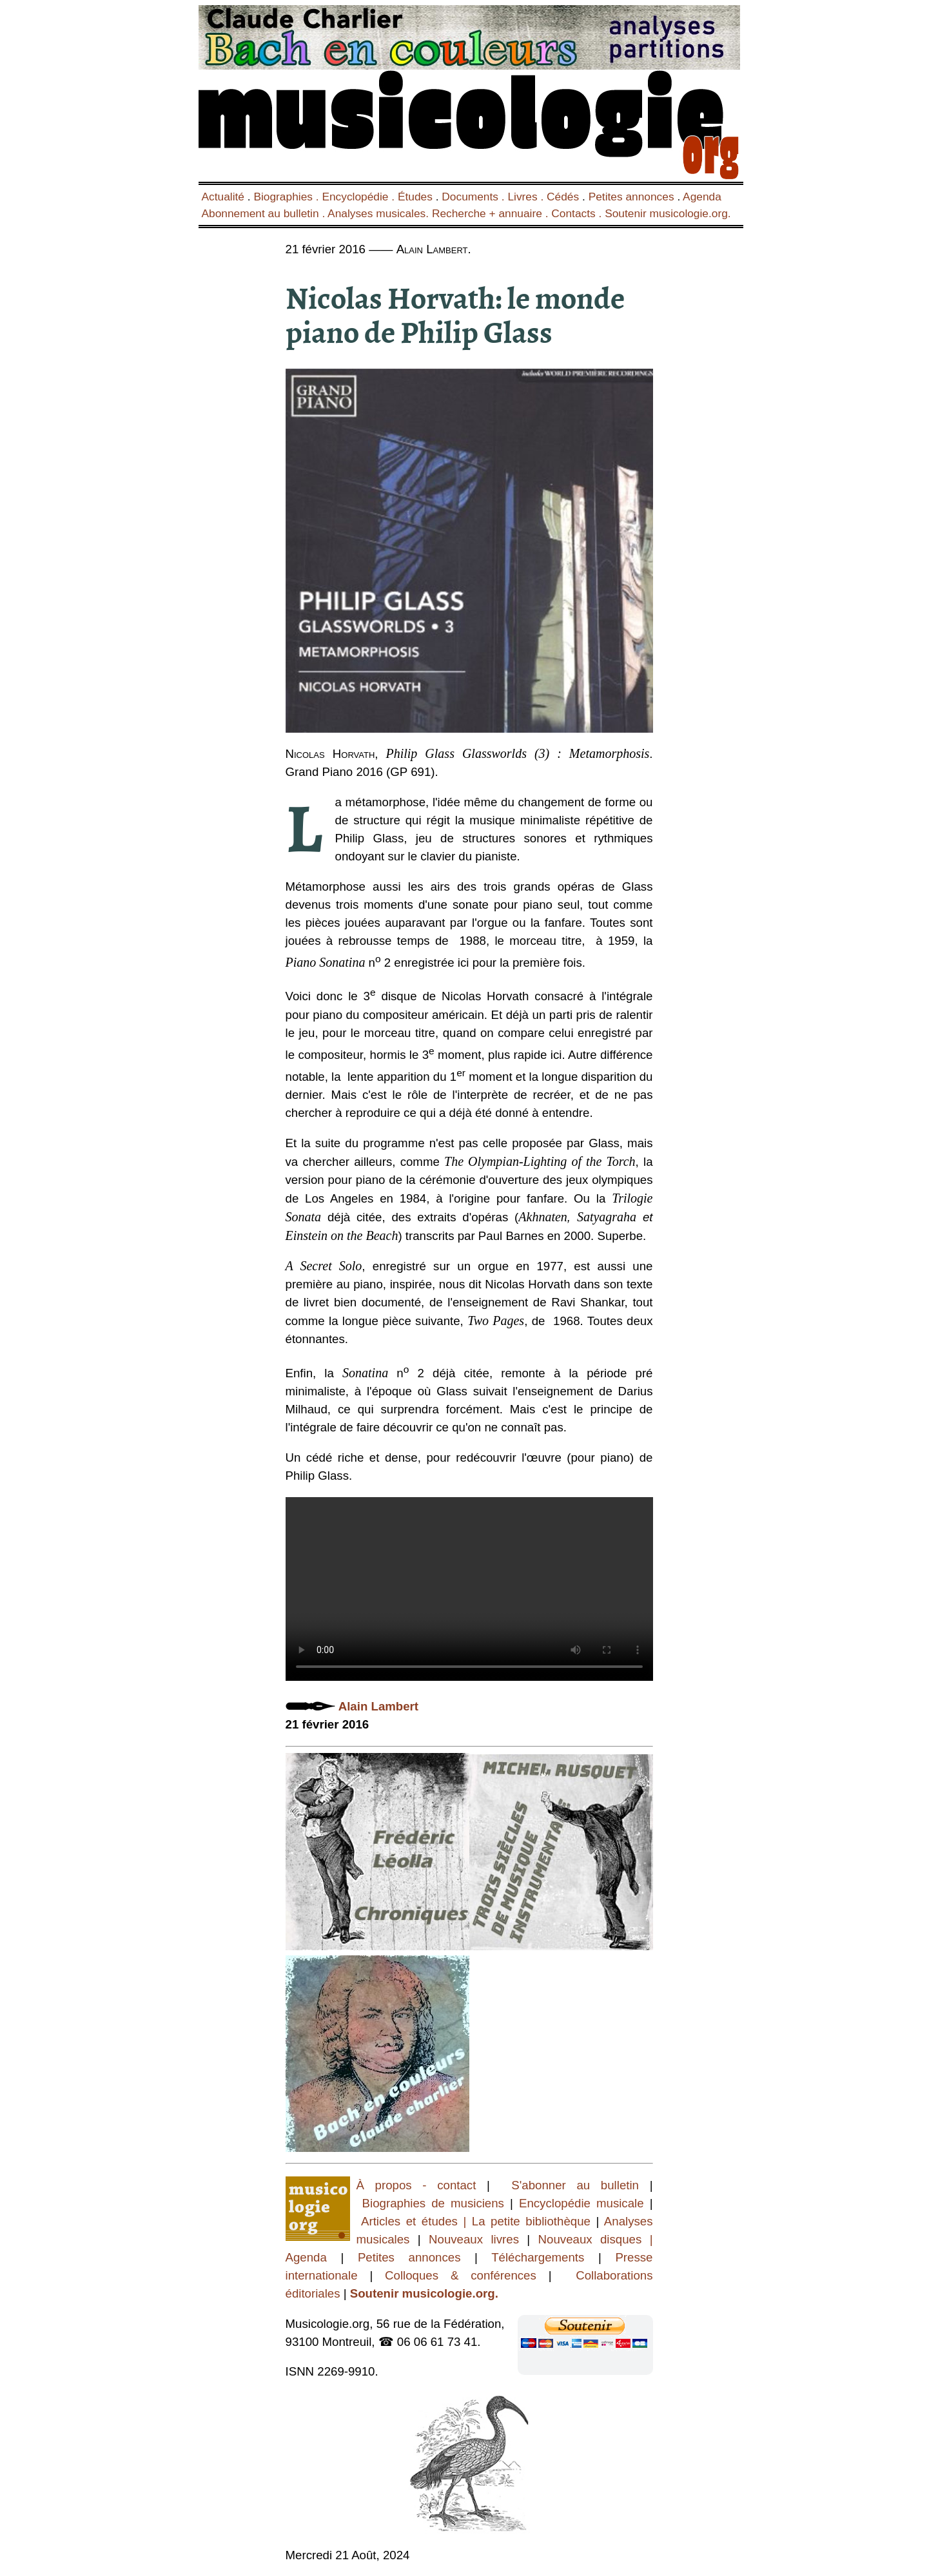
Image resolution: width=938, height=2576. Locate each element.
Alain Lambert (378, 1706)
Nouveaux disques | (595, 2239)
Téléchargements (537, 2257)
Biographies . (287, 196)
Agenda (702, 196)
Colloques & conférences (454, 2275)
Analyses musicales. (379, 213)
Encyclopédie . (360, 196)
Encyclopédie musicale (581, 2203)
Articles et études (409, 2221)
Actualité (223, 196)
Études (415, 196)
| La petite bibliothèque (527, 2221)
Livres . (527, 196)
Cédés (563, 196)
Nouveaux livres (478, 2239)
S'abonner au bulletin (575, 2185)
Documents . (474, 196)
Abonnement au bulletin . (265, 213)
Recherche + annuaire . (491, 213)
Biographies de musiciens (436, 2203)
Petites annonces (631, 196)
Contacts (573, 213)
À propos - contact (422, 2185)
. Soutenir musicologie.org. (663, 213)
